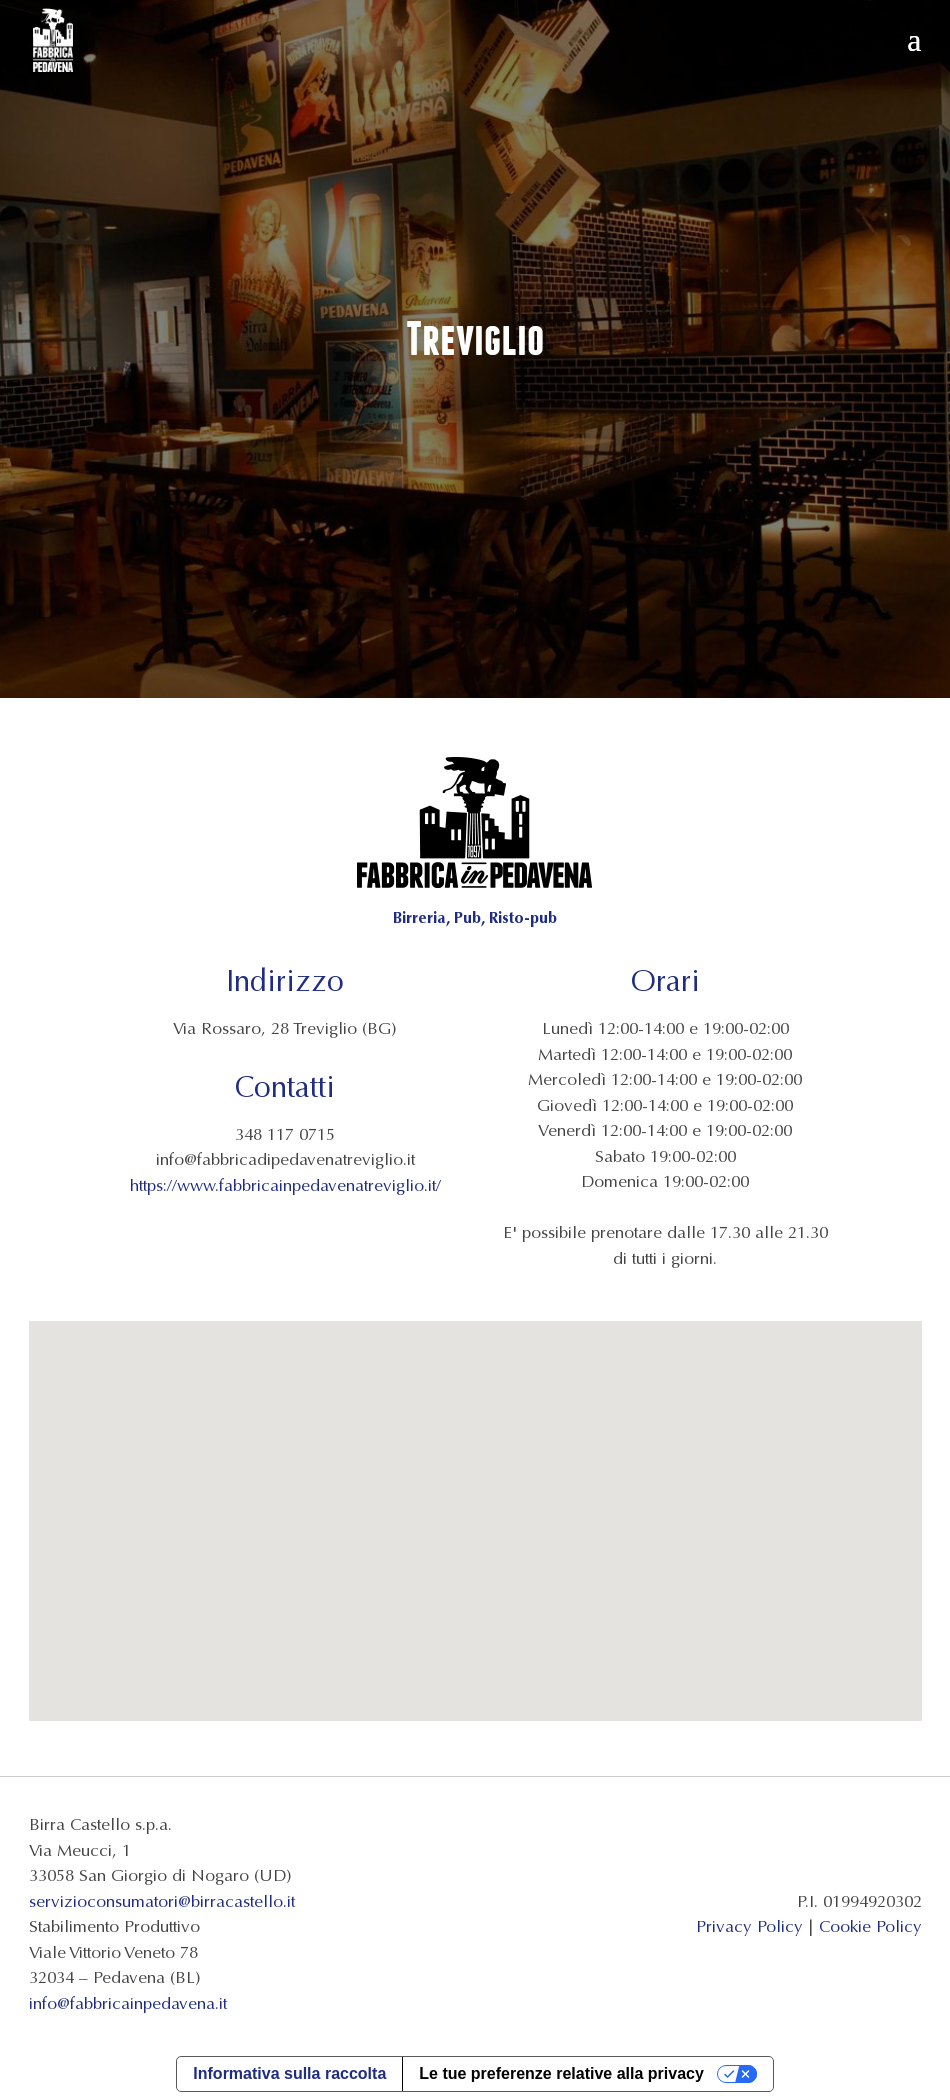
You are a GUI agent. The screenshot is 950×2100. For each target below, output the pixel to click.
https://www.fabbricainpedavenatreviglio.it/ (285, 1185)
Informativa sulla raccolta (289, 2073)
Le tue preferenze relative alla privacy (561, 2073)
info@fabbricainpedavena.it (128, 2003)
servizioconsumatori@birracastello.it (162, 1901)
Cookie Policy (870, 1926)
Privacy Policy (749, 1926)
